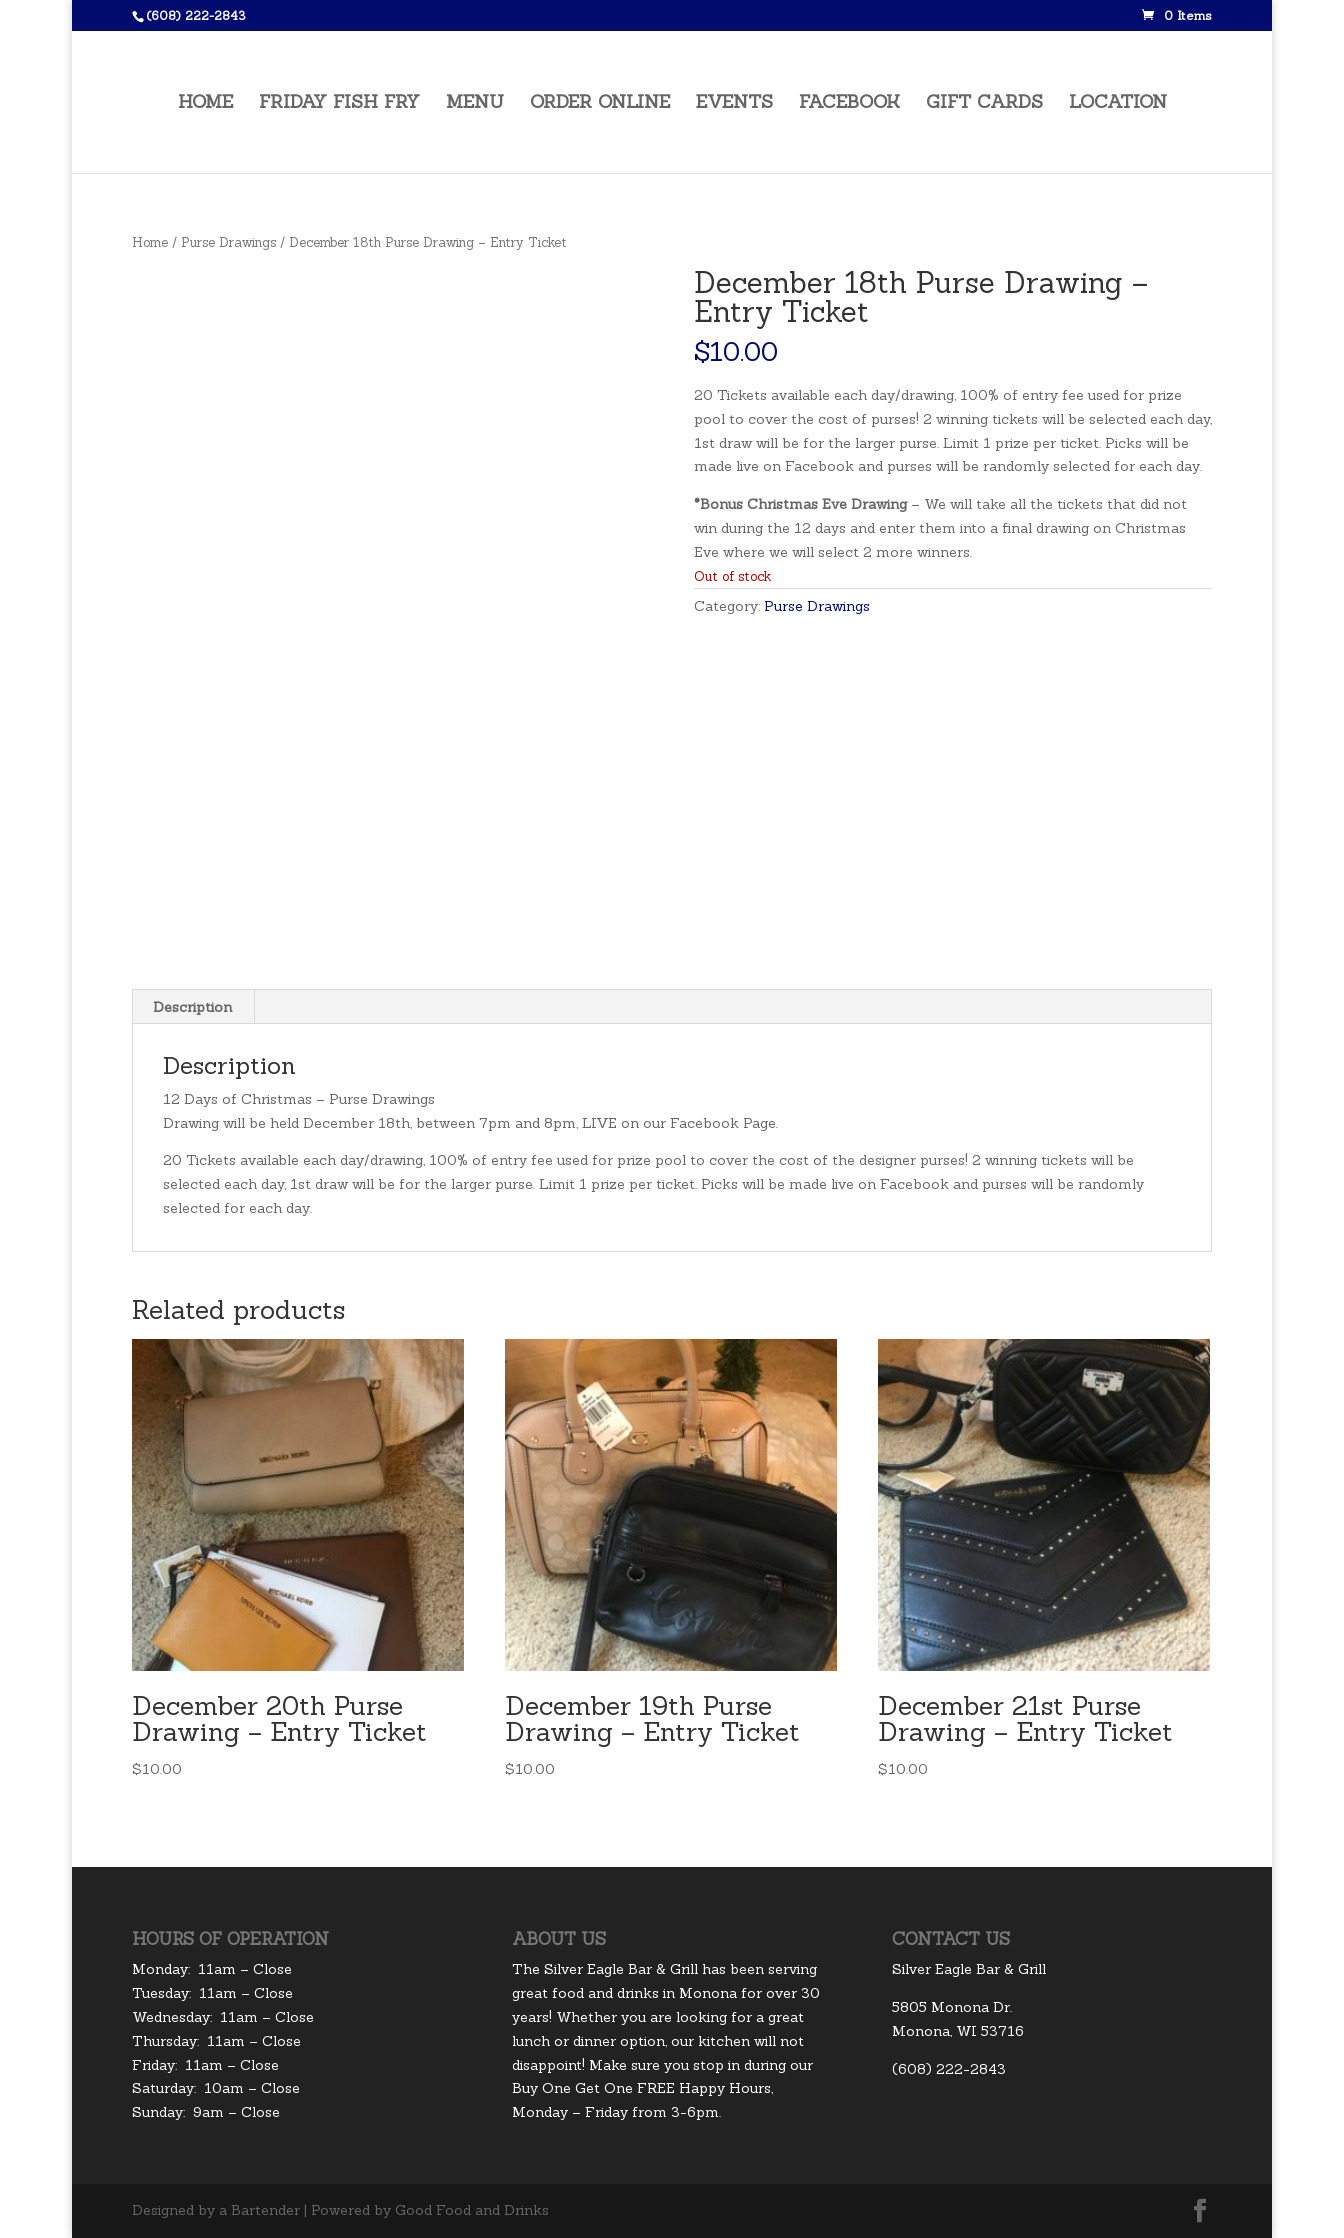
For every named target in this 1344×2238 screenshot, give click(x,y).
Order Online (600, 103)
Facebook (849, 103)
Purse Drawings (228, 242)
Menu (475, 103)
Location (1118, 103)
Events (734, 103)
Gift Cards (984, 103)
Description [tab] (192, 1007)
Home (205, 103)
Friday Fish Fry (339, 103)
